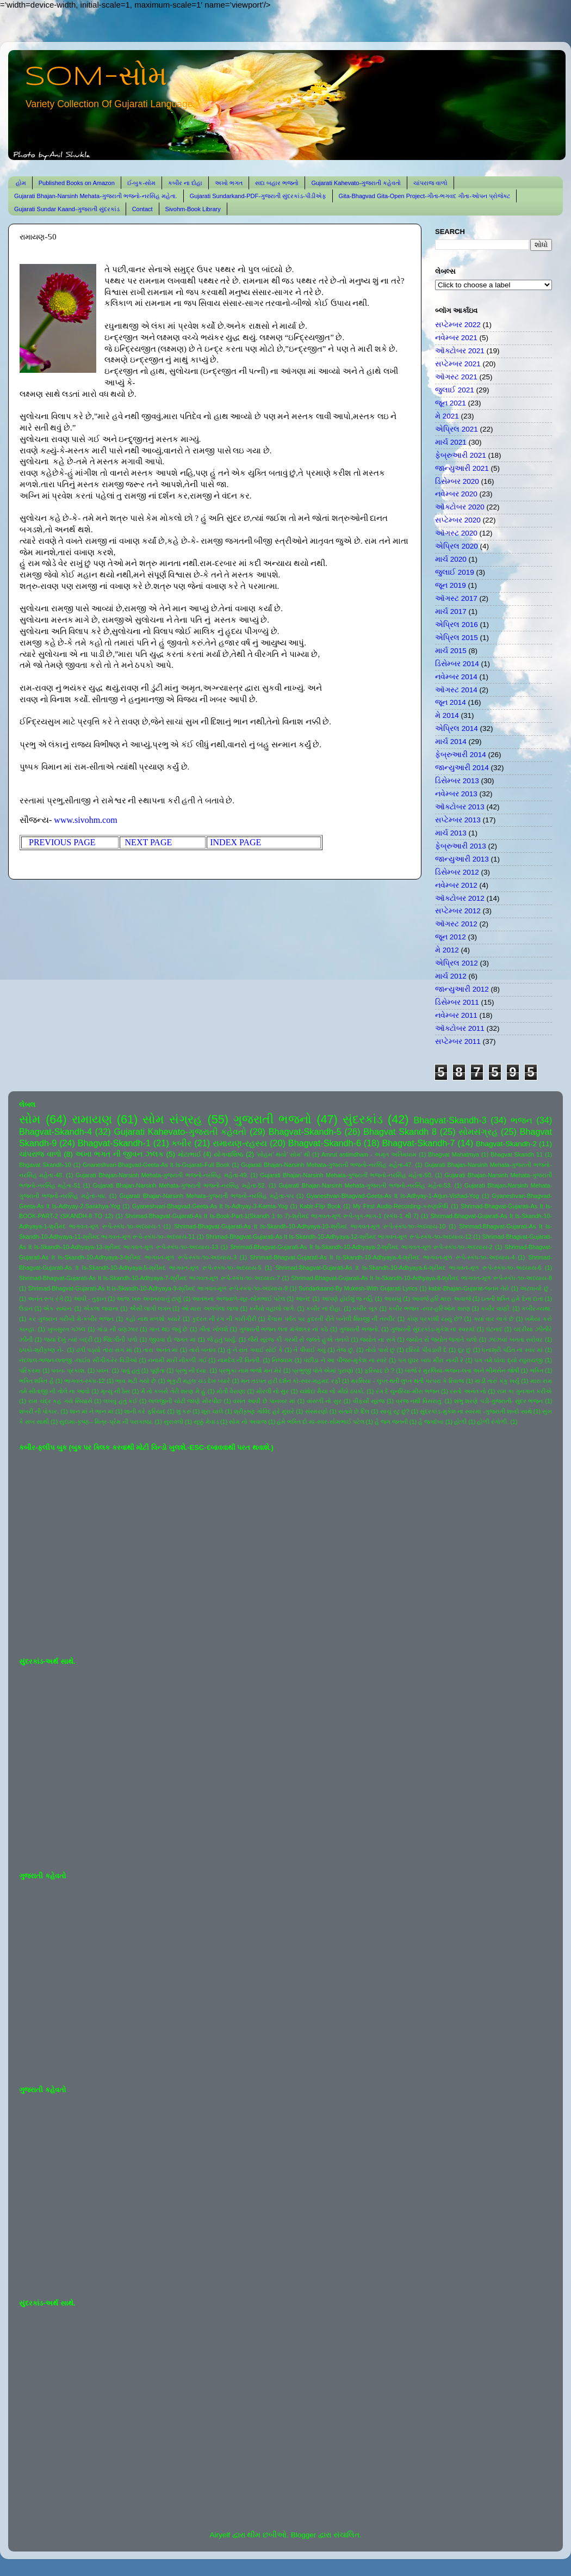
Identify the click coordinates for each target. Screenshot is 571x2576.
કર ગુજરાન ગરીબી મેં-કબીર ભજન (71, 1318)
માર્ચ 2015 (451, 651)
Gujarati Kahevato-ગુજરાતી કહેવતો (356, 183)
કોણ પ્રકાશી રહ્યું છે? (434, 1318)
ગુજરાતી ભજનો (272, 1119)
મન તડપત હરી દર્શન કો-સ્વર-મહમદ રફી (290, 1381)
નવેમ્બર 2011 (456, 1015)
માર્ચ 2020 (451, 559)
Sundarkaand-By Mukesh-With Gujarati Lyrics (358, 1288)
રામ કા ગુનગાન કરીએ (525, 1391)
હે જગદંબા (431, 1421)
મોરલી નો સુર (272, 1391)
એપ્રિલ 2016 (456, 624)
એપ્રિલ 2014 (456, 728)
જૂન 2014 (450, 702)
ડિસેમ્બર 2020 (457, 481)
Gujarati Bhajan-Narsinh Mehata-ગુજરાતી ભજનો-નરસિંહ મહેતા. (95, 196)
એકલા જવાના (101, 1308)
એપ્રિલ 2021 (456, 429)
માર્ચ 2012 (451, 976)
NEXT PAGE (150, 842)
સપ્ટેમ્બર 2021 (458, 364)
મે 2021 (447, 416)
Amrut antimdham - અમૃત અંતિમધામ (369, 1154)
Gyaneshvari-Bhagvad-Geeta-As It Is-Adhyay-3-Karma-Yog (210, 1206)
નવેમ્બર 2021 (456, 338)
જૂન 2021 (450, 403)
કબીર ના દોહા (185, 183)
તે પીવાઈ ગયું (310, 1350)
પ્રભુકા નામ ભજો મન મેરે (250, 1370)
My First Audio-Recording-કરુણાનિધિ (401, 1206)
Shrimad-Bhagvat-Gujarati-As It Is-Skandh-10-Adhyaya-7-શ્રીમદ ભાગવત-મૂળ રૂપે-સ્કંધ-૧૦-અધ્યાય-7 (149, 1278)
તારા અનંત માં (160, 1350)
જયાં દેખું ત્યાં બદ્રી (68, 1339)
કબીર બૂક (364, 1308)
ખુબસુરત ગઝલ (66, 1329)
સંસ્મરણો (316, 1411)
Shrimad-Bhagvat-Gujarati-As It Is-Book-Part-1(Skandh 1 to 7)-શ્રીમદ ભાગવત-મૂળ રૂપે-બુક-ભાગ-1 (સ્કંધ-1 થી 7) (272, 1216)
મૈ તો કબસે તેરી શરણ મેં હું (173, 1391)
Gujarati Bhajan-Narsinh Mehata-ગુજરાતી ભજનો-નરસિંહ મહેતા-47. (327, 1164)
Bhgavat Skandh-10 (45, 1164)
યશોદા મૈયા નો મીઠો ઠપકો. (332, 1391)
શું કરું (183, 1411)
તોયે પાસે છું (380, 1350)
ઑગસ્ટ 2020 (456, 533)
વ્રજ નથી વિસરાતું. (419, 1401)
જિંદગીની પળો (120, 1339)
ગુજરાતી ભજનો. (359, 1329)
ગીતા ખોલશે (213, 1329)
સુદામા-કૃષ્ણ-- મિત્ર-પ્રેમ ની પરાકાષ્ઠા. (106, 1421)
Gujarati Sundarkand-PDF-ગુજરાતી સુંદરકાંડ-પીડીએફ (258, 196)
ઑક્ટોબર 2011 (460, 1028)
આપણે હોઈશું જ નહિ (347, 1298)
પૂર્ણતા (157, 1370)
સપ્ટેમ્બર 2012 (458, 911)
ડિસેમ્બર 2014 (457, 664)
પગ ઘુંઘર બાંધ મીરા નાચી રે (431, 1360)
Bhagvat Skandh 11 (517, 1154)
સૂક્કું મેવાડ (206, 1421)
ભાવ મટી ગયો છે (135, 1381)
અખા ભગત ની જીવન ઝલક (119, 1154)
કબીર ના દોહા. (324, 1308)
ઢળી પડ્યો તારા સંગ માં (104, 1350)
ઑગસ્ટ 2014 (456, 690)
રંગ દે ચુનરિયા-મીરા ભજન (407, 1391)
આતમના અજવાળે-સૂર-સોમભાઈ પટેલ (238, 1298)
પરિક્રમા (30, 1370)
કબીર (181, 1143)
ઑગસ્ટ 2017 (456, 598)
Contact (142, 209)
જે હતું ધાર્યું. (222, 1339)
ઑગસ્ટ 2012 (456, 924)
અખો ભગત (229, 183)
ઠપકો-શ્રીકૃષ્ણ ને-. (42, 1350)
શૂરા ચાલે (212, 1411)
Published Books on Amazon (77, 183)
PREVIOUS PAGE (63, 842)
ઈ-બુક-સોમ (141, 183)
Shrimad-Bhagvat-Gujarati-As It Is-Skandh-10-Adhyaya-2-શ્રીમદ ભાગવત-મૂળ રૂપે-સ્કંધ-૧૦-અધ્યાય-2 (361, 1247)
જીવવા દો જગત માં (172, 1339)
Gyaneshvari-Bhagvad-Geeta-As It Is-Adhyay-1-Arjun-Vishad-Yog (393, 1195)
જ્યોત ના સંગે (377, 1339)
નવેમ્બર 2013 (456, 794)
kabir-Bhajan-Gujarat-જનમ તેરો (469, 1288)
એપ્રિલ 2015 (456, 638)
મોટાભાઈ (189, 1154)
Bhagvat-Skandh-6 (324, 1143)
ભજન (521, 1120)
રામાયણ (92, 1119)
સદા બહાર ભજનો (277, 183)
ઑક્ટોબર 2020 (460, 507)
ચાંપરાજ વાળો (430, 183)
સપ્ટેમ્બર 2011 (458, 1041)
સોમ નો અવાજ (247, 1421)
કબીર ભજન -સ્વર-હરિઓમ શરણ (429, 1308)
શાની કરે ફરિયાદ (144, 1411)
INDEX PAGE (235, 842)
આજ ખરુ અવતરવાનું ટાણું (148, 1298)
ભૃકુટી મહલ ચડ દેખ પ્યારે (198, 1381)
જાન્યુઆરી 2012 (462, 989)
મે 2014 (447, 715)
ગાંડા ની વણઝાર (117, 1329)
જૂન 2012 (450, 937)
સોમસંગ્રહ (478, 1131)
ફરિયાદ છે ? (379, 1370)
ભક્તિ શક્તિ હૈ (36, 1381)
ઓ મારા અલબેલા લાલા (209, 1308)
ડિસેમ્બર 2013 (457, 781)
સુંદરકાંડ (363, 1119)
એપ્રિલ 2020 (456, 546)
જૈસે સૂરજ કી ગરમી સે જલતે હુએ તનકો (298, 1339)
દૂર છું (464, 1350)
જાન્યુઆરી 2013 (462, 859)
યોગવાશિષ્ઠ (229, 1154)
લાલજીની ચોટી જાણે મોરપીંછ (185, 1401)
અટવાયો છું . (536, 1288)
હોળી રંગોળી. (492, 1421)
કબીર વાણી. (496, 1308)
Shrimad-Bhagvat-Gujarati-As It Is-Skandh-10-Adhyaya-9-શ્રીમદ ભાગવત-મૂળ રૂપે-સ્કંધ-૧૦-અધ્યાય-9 (158, 1288)
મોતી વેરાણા (230, 1391)
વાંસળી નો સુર (324, 1401)
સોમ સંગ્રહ (172, 1119)
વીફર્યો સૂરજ (369, 1401)
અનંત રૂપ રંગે (45, 1298)
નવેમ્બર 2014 (456, 677)
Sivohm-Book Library (193, 209)
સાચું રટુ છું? (394, 1411)
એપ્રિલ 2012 (456, 963)
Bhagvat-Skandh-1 (114, 1143)
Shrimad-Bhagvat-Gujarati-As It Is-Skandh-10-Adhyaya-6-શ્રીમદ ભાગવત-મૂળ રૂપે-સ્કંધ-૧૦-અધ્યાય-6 (408, 1267)
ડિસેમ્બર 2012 (457, 872)
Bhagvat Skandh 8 (400, 1131)
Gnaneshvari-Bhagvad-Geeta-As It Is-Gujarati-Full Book (156, 1164)
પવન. (103, 1370)
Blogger (303, 2535)
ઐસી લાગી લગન (150, 1308)
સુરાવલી (173, 1421)
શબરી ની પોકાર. (39, 1411)
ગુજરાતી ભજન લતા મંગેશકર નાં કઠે (283, 1329)
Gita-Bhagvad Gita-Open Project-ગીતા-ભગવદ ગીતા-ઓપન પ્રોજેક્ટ (424, 196)
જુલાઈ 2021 (454, 390)
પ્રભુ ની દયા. (191, 1370)
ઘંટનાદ (494, 1329)
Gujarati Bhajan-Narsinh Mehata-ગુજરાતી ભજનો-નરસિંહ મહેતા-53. (365, 1185)
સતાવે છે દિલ (353, 1411)
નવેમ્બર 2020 (456, 494)
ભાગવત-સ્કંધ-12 (84, 1381)
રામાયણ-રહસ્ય (240, 1143)
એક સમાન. (57, 1308)
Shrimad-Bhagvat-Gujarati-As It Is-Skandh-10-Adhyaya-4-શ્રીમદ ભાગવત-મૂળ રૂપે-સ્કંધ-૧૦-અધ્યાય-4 (382, 1257)
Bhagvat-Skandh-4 (55, 1131)
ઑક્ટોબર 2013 (460, 807)
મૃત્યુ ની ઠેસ (115, 1391)
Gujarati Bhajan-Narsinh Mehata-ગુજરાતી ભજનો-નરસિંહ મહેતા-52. (179, 1185)
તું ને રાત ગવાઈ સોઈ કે (255, 1350)
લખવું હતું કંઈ (120, 1401)
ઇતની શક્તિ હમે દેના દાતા (512, 1298)
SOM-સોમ (95, 77)
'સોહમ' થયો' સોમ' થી (283, 1154)
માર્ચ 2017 (451, 611)
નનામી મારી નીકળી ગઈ (177, 1360)
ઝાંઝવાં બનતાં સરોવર (515, 1339)
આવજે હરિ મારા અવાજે (441, 1298)
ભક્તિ (536, 1370)
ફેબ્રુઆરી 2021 (460, 455)
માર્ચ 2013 (451, 833)
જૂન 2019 (450, 585)
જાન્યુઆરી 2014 (462, 768)
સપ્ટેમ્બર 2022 (458, 325)
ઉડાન (26, 1308)
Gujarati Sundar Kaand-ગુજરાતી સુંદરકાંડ (67, 209)
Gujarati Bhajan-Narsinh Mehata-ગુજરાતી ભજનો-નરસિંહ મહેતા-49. (162, 1175)
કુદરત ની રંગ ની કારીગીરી (224, 1318)
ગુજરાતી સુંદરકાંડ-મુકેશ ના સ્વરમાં (432, 1329)
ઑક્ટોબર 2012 (460, 898)
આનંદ (303, 1298)
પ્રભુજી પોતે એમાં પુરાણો (322, 1370)
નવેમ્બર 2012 (456, 885)
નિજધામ (282, 1360)
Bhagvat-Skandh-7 (418, 1143)
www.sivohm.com (85, 820)
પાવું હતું (130, 1370)
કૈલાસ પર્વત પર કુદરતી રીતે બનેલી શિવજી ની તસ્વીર (331, 1318)
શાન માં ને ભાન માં (92, 1411)
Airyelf (219, 2535)
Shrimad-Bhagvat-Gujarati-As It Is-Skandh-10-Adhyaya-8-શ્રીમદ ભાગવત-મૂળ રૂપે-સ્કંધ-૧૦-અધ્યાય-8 (421, 1278)
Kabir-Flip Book (320, 1206)
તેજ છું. (346, 1350)
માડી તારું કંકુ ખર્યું (497, 1381)
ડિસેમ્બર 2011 (457, 1002)
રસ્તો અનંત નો (468, 1391)
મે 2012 (447, 950)
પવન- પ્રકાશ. (68, 1370)
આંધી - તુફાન (89, 1298)
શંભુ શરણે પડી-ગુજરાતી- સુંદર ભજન (498, 1401)
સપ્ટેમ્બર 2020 (458, 520)
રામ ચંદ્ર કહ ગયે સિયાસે (60, 1401)
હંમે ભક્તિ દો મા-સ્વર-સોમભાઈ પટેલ (320, 1421)
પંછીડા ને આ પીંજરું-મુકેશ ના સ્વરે (345, 1360)
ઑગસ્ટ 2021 (456, 377)
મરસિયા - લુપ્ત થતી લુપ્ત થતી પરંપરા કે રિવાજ (407, 1381)
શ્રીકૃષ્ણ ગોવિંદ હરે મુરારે (264, 1411)
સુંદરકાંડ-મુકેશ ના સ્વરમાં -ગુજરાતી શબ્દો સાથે (476, 1411)
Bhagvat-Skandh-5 (305, 1131)
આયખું (392, 1298)
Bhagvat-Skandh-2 (506, 1144)
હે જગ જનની (391, 1421)
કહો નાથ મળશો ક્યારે (153, 1318)
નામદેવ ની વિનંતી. (239, 1360)
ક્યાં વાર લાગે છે (494, 1318)
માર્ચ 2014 (451, 741)
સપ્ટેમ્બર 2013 (458, 820)
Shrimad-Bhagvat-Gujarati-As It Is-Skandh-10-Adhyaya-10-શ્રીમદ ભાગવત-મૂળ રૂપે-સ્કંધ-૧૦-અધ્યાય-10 (309, 1226)
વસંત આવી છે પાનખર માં (264, 1401)
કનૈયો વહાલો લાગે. (272, 1308)
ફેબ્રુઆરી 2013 (460, 846)
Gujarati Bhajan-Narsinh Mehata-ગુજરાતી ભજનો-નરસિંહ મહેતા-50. (346, 1175)
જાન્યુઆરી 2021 (462, 468)
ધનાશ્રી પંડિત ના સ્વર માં (512, 1350)
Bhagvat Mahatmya (453, 1154)
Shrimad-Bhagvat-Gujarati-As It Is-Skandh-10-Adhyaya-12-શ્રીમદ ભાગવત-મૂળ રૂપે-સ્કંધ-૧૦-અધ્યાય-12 (338, 1236)
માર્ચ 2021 (451, 442)
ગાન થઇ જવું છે (168, 1329)
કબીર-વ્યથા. (537, 1308)
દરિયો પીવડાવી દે (426, 1350)
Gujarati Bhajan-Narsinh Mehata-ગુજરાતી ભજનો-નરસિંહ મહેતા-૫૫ (207, 1195)
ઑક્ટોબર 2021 (460, 351)
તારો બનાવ (202, 1350)
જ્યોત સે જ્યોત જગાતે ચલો (441, 1339)
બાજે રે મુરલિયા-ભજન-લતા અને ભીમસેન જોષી (462, 1370)
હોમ (21, 183)
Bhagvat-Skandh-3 (450, 1120)
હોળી (460, 1421)
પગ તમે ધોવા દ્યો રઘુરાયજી (508, 1360)
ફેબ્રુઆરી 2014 (460, 755)
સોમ (30, 1119)
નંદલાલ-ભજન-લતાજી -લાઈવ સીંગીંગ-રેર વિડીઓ (78, 1360)
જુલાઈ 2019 (454, 572)
